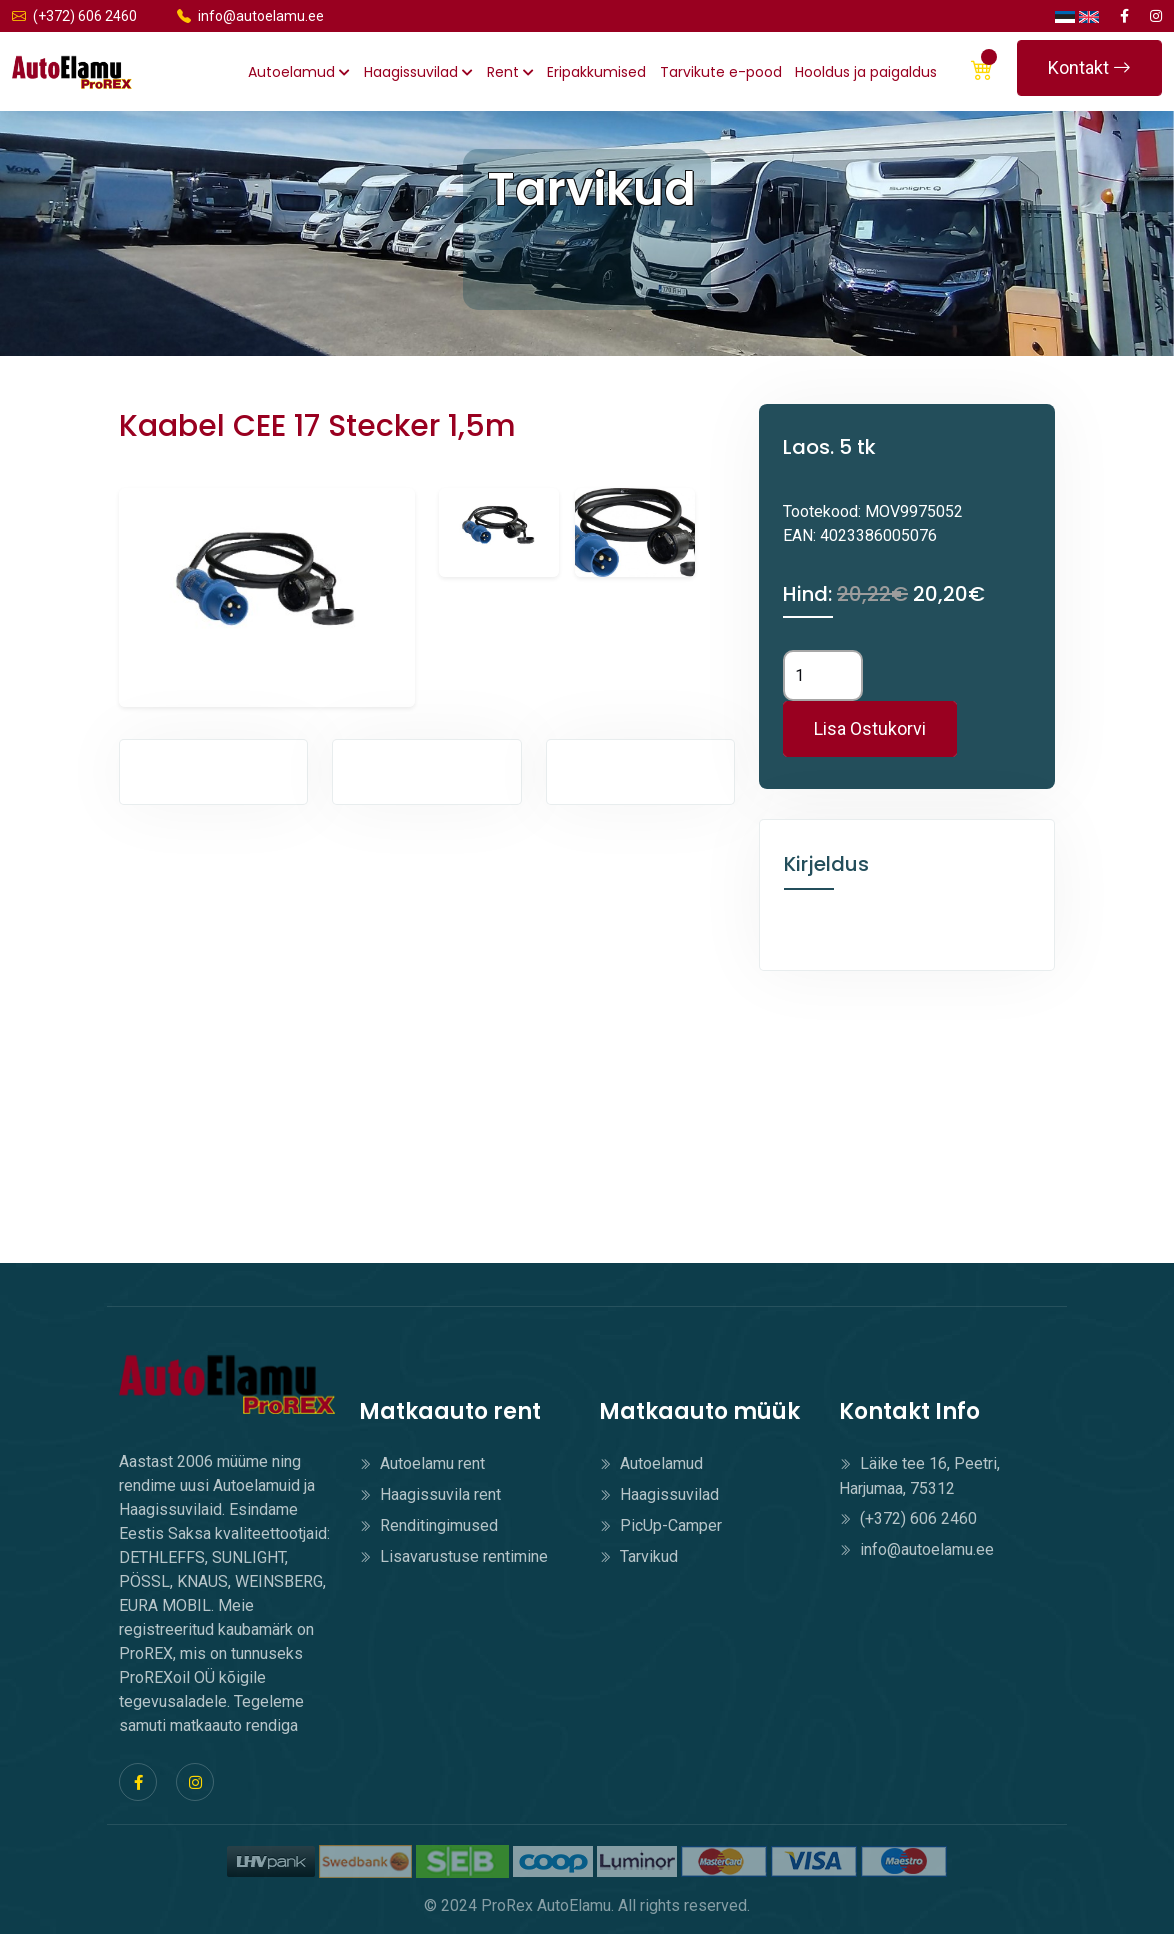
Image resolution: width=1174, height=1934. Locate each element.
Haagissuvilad (418, 72)
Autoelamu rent (422, 1463)
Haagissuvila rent (430, 1494)
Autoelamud (299, 72)
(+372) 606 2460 (74, 16)
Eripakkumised (596, 72)
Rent (510, 72)
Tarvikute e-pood (721, 72)
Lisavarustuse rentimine (453, 1556)
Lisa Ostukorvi (870, 728)
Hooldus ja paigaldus (866, 72)
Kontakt (1089, 67)
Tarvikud (638, 1556)
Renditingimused (428, 1525)
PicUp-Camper (660, 1525)
